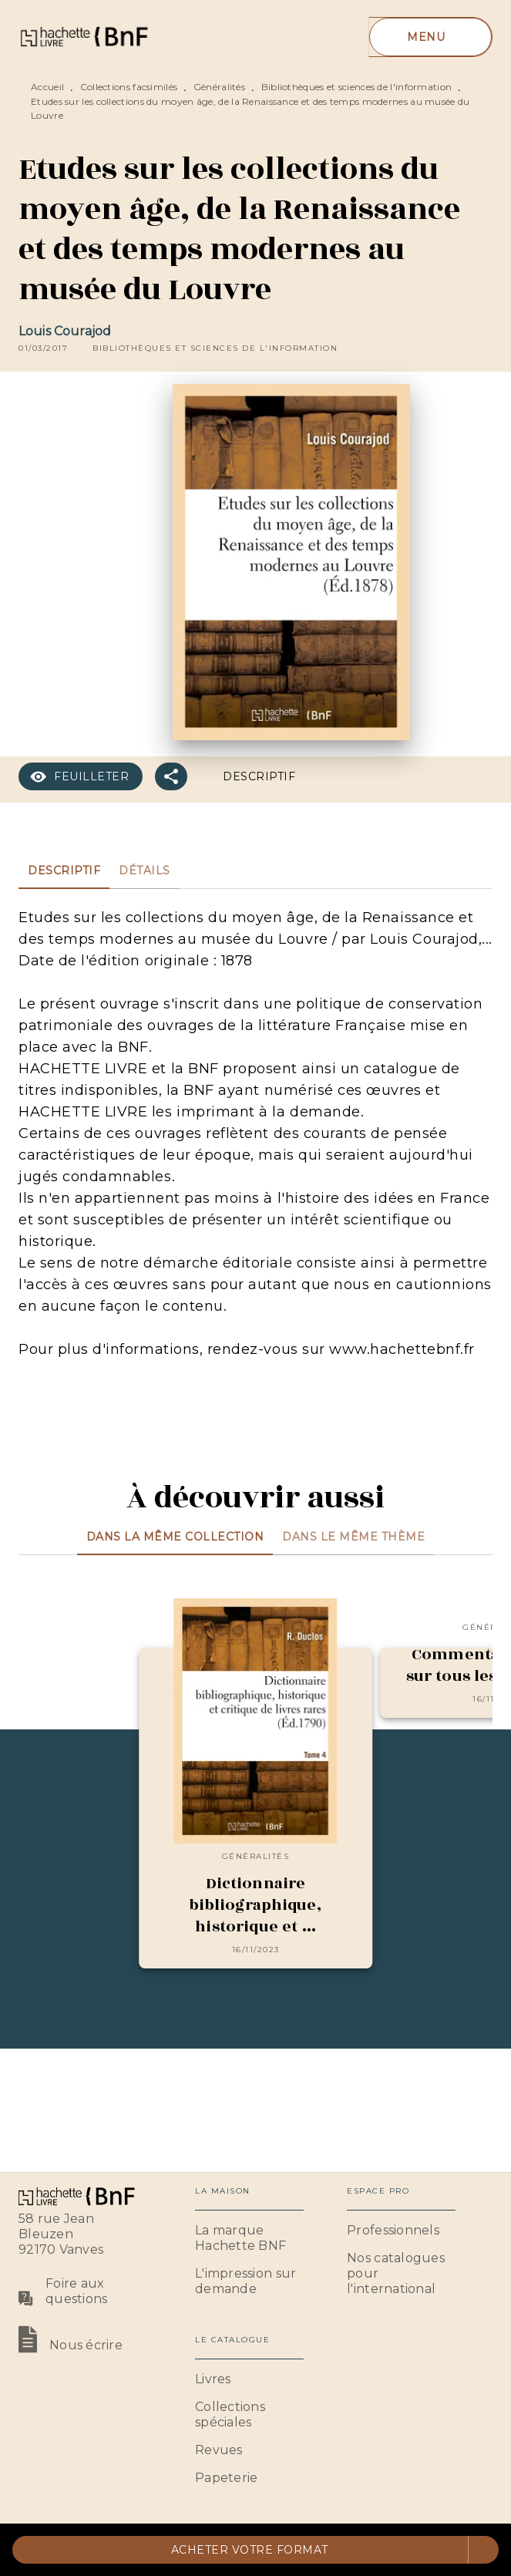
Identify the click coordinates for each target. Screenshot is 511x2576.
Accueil (47, 87)
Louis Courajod (64, 331)
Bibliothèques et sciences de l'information (356, 87)
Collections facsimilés (129, 87)
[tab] (63, 870)
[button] (215, 349)
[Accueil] (83, 36)
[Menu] (430, 37)
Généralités (219, 87)
